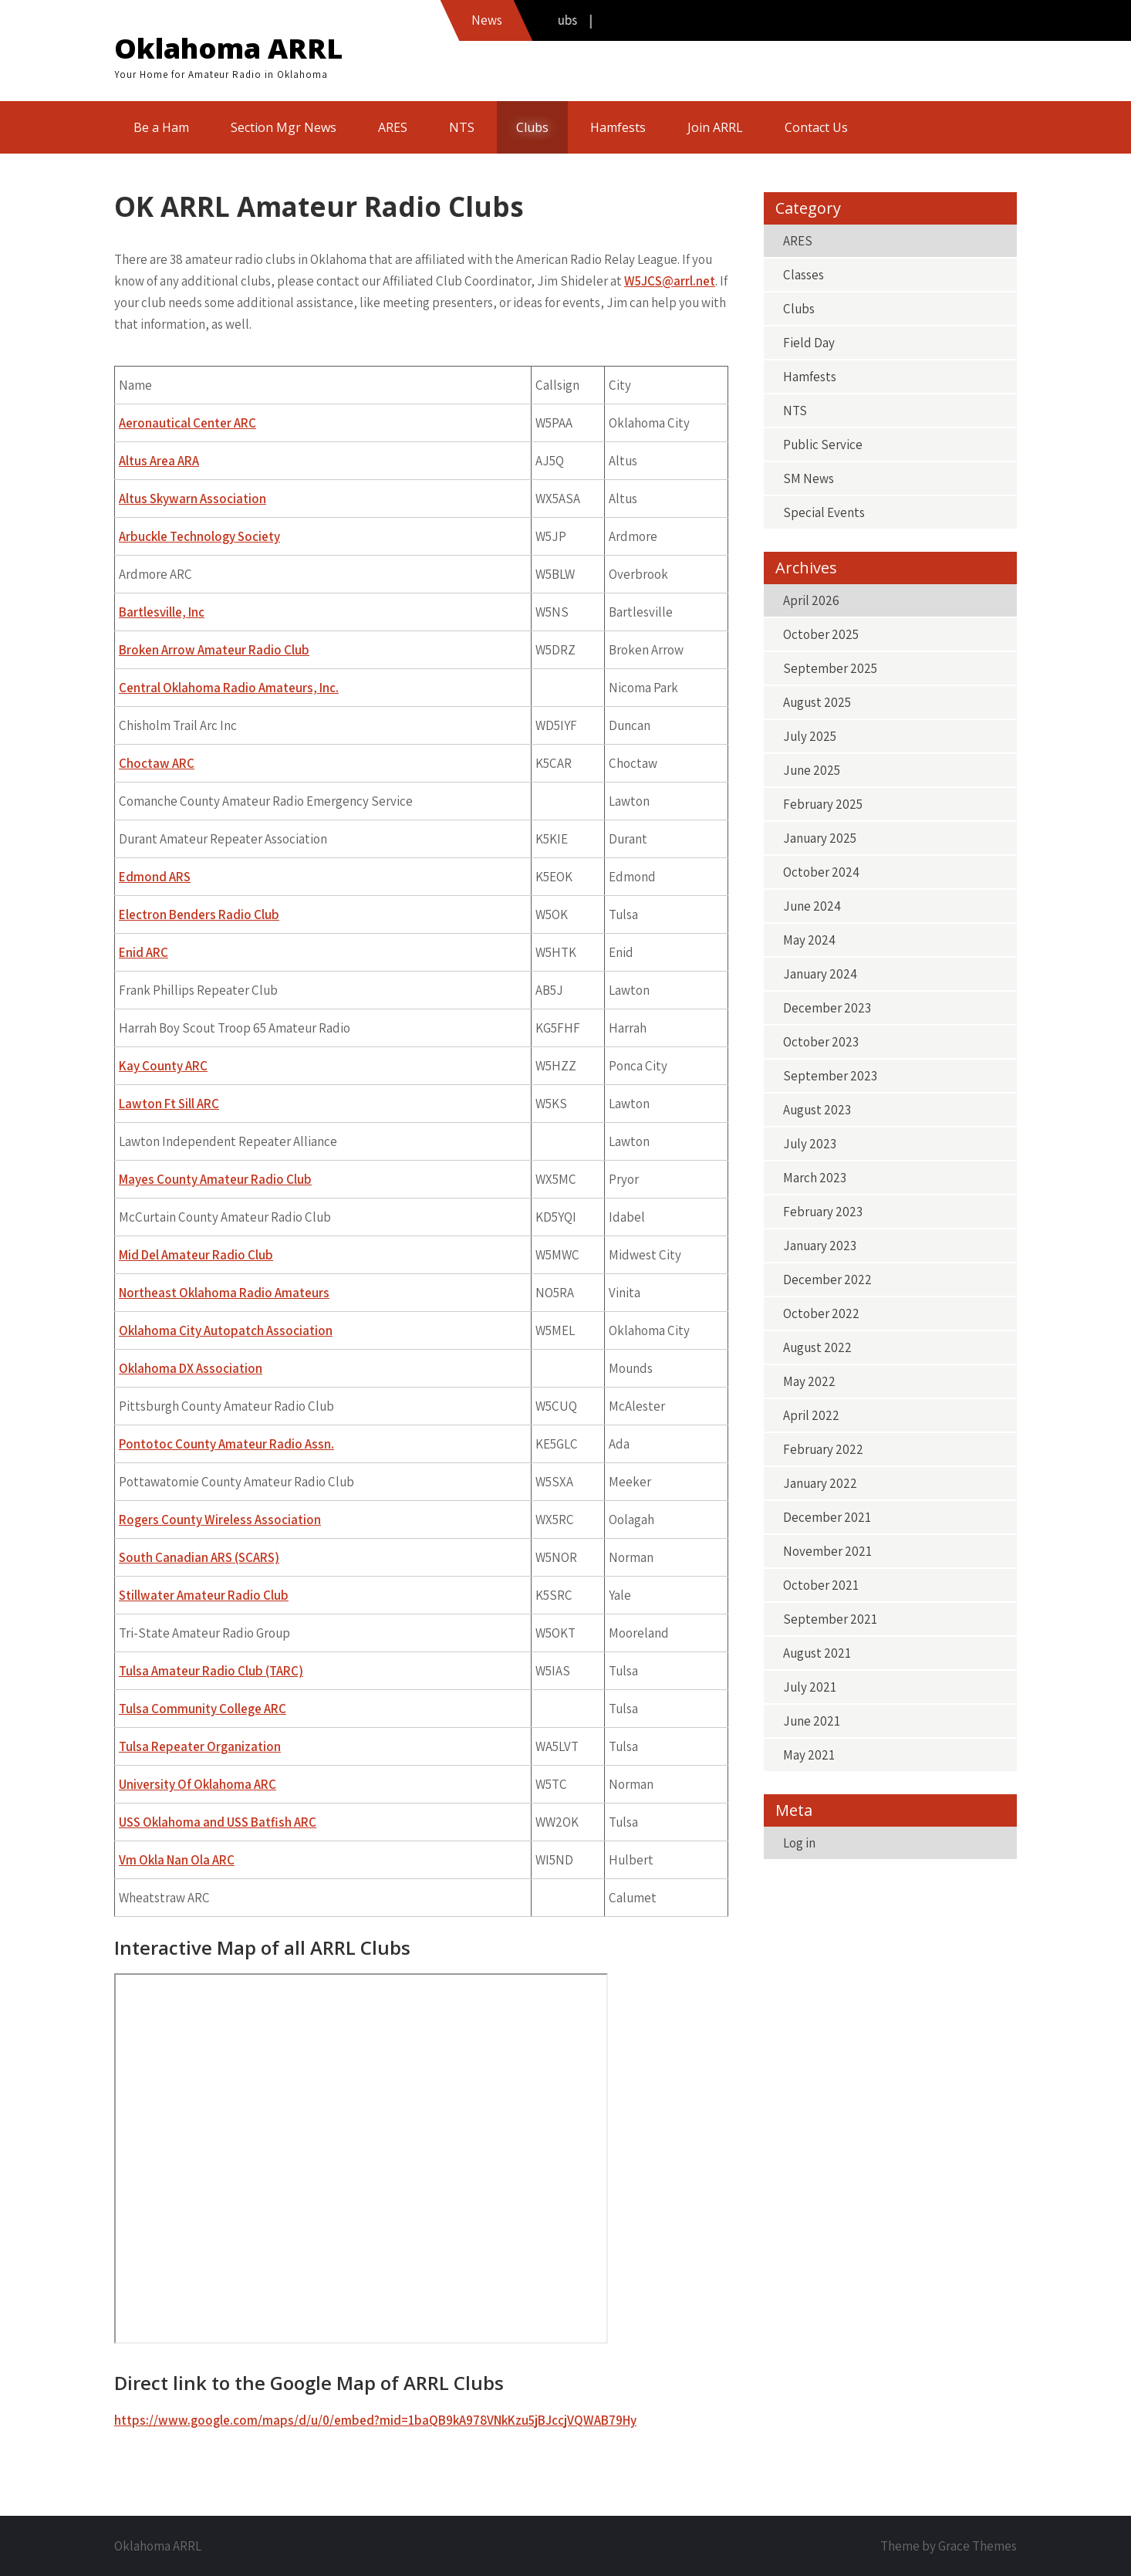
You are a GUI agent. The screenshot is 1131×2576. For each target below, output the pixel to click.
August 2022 (817, 1347)
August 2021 (817, 1653)
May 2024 (809, 939)
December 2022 (827, 1279)
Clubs (532, 127)
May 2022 (809, 1381)
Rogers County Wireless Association (220, 1519)
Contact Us (816, 127)
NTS (461, 127)
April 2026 (811, 600)
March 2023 (814, 1177)
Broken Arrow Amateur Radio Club (214, 649)
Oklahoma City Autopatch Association (226, 1330)
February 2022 (823, 1449)
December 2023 (827, 1007)
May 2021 (809, 1754)
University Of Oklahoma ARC (197, 1784)
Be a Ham (161, 127)
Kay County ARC (163, 1065)
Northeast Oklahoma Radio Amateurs (224, 1292)
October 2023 (821, 1041)
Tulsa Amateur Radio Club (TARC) (211, 1670)
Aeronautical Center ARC (187, 422)
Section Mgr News (283, 127)
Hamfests (618, 127)
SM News (808, 478)
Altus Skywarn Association (192, 498)
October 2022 (821, 1313)
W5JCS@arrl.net (669, 280)
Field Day (809, 342)
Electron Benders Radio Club (199, 914)
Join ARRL (715, 127)
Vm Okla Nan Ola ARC (177, 1859)
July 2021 (809, 1686)
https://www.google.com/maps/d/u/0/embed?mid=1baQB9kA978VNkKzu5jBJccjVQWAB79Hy (375, 2420)
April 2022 (811, 1415)
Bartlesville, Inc (161, 611)
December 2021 (827, 1517)
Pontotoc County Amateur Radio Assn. (226, 1443)
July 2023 (809, 1143)
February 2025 (823, 804)
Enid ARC (143, 952)
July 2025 (809, 736)
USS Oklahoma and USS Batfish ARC (217, 1822)
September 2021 (830, 1619)
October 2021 (821, 1585)
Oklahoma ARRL (228, 48)
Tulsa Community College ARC (202, 1708)
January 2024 (820, 973)
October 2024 (821, 872)
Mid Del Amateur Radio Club (196, 1254)
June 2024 (812, 906)
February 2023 (823, 1211)
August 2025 (817, 702)
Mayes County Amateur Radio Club (215, 1179)
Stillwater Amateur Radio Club (204, 1595)
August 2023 (817, 1109)
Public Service (823, 444)
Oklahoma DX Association (190, 1368)
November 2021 (827, 1551)
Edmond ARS (155, 876)
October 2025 (821, 634)
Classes (803, 274)
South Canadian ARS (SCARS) (199, 1557)
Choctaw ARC (156, 763)
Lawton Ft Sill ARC (169, 1103)
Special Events (824, 512)
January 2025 (819, 838)
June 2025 (811, 770)
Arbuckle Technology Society (199, 536)
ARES (392, 127)
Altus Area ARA (159, 460)
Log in (799, 1842)
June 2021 (811, 1720)
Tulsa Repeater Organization (200, 1746)
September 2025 (830, 668)
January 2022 (820, 1483)
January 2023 (819, 1245)
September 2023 (830, 1075)
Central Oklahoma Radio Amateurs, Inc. (229, 687)
